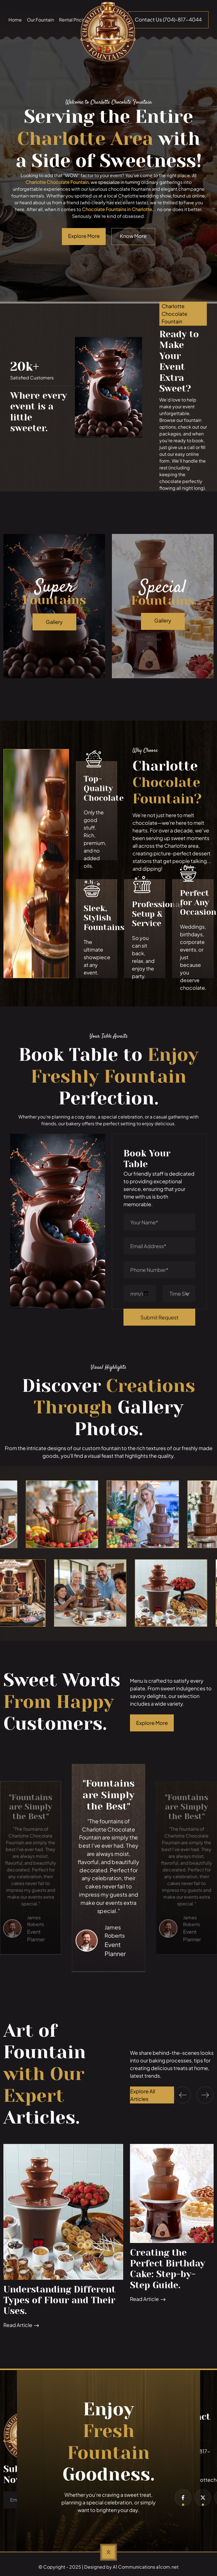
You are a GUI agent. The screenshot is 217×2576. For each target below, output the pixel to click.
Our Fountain (40, 20)
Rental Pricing (73, 20)
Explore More (152, 1723)
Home (15, 20)
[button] (182, 2094)
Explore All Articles (142, 2095)
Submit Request (159, 1317)
